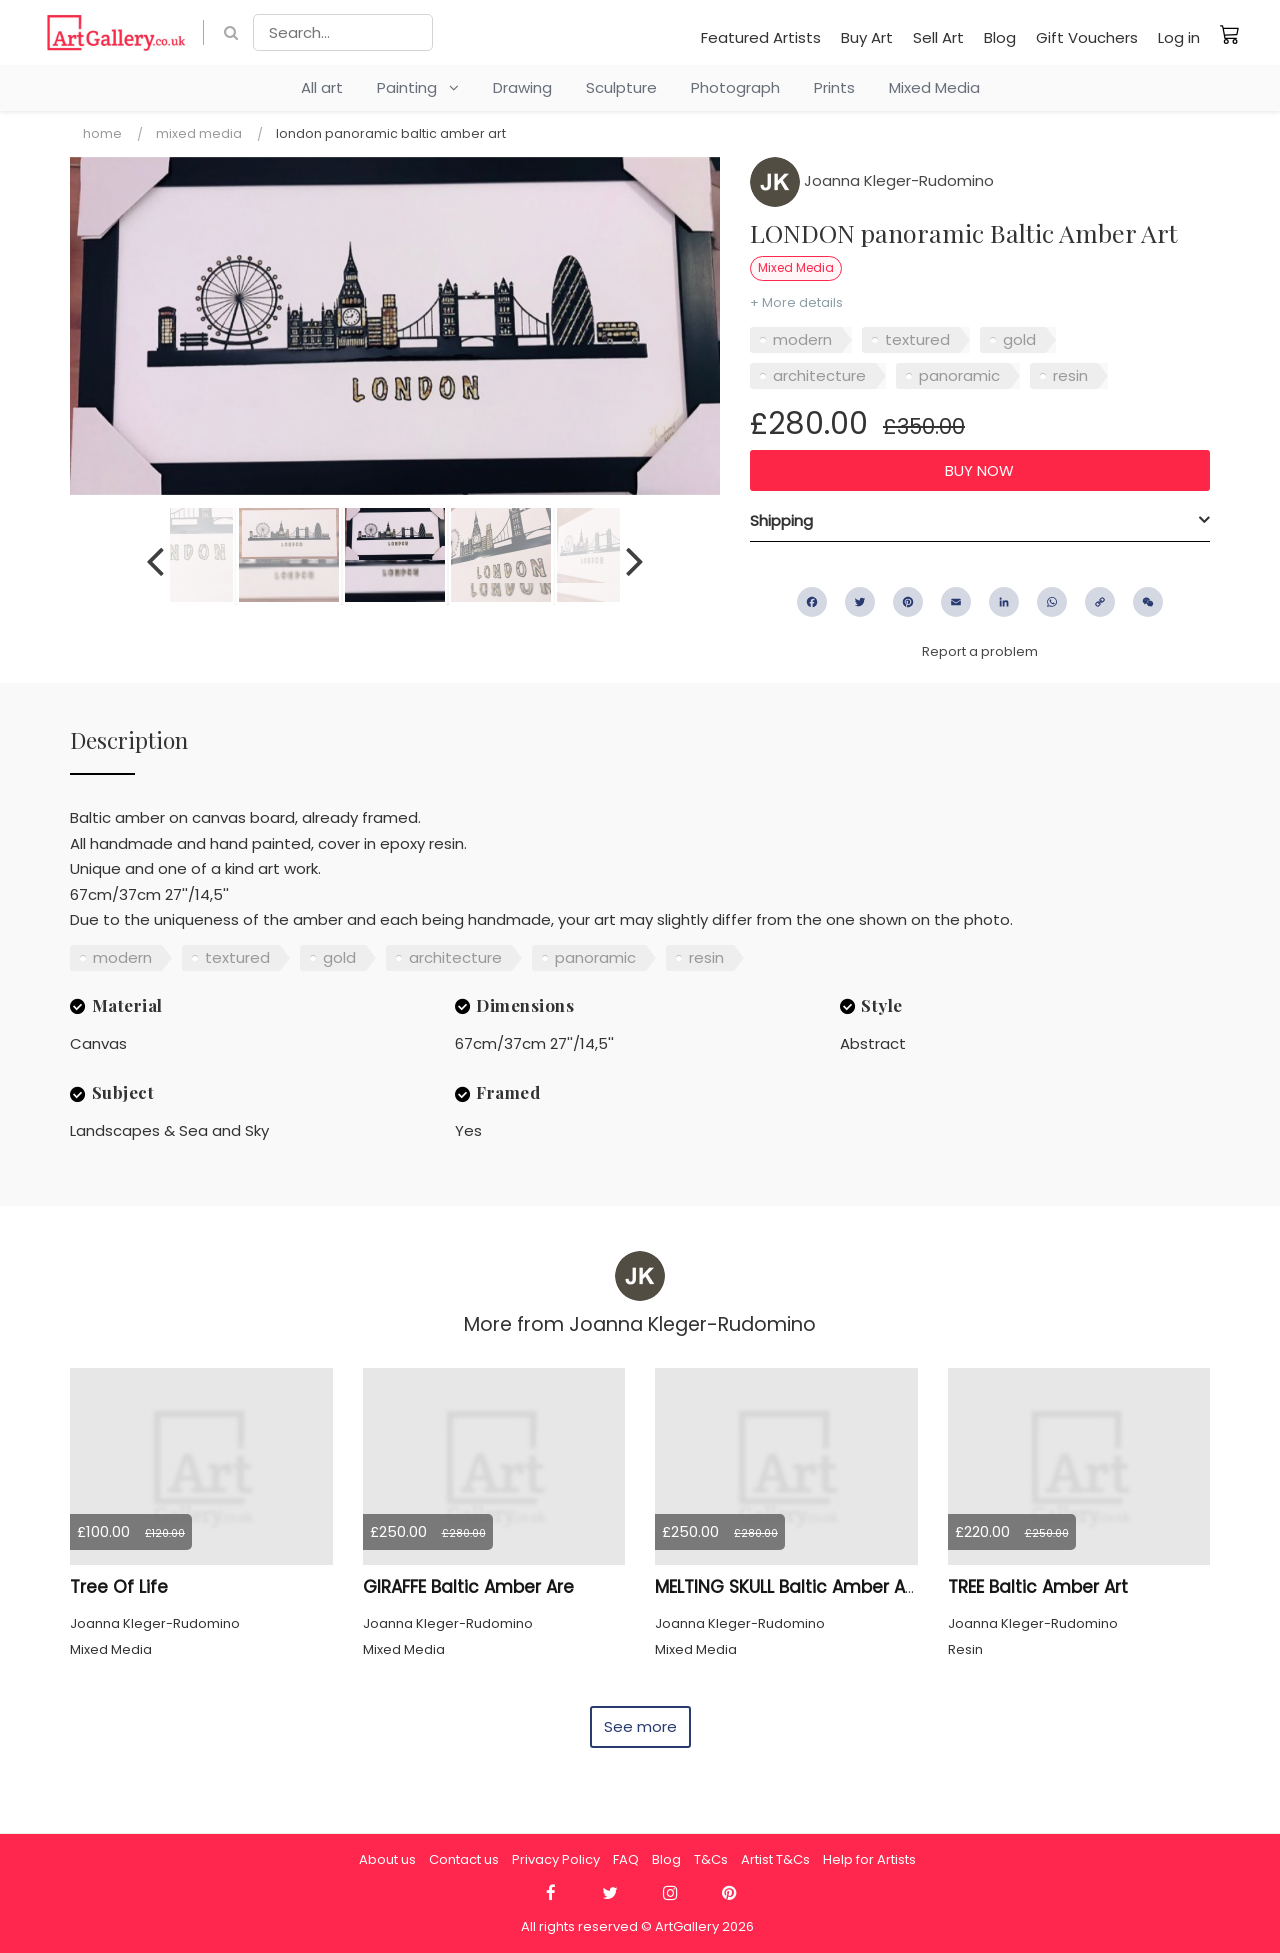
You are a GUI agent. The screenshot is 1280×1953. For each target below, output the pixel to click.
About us (387, 1859)
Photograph (735, 87)
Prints (834, 87)
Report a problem (980, 651)
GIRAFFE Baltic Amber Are (468, 1587)
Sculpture (621, 87)
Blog (1000, 37)
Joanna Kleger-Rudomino (872, 180)
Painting (418, 87)
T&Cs (711, 1859)
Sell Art (938, 37)
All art (322, 87)
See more (640, 1726)
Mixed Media (934, 87)
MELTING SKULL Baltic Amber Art (786, 1587)
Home (102, 133)
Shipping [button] (781, 520)
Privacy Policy (556, 1859)
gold (1019, 339)
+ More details (796, 302)
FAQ (626, 1859)
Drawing (522, 87)
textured (917, 339)
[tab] (980, 521)
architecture (819, 375)
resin (1070, 375)
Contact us (464, 1859)
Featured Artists (761, 37)
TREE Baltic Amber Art (1038, 1587)
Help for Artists (869, 1859)
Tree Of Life (119, 1587)
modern (802, 339)
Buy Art (867, 37)
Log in (1179, 37)
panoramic (959, 375)
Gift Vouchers (1087, 37)
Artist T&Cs (775, 1859)
